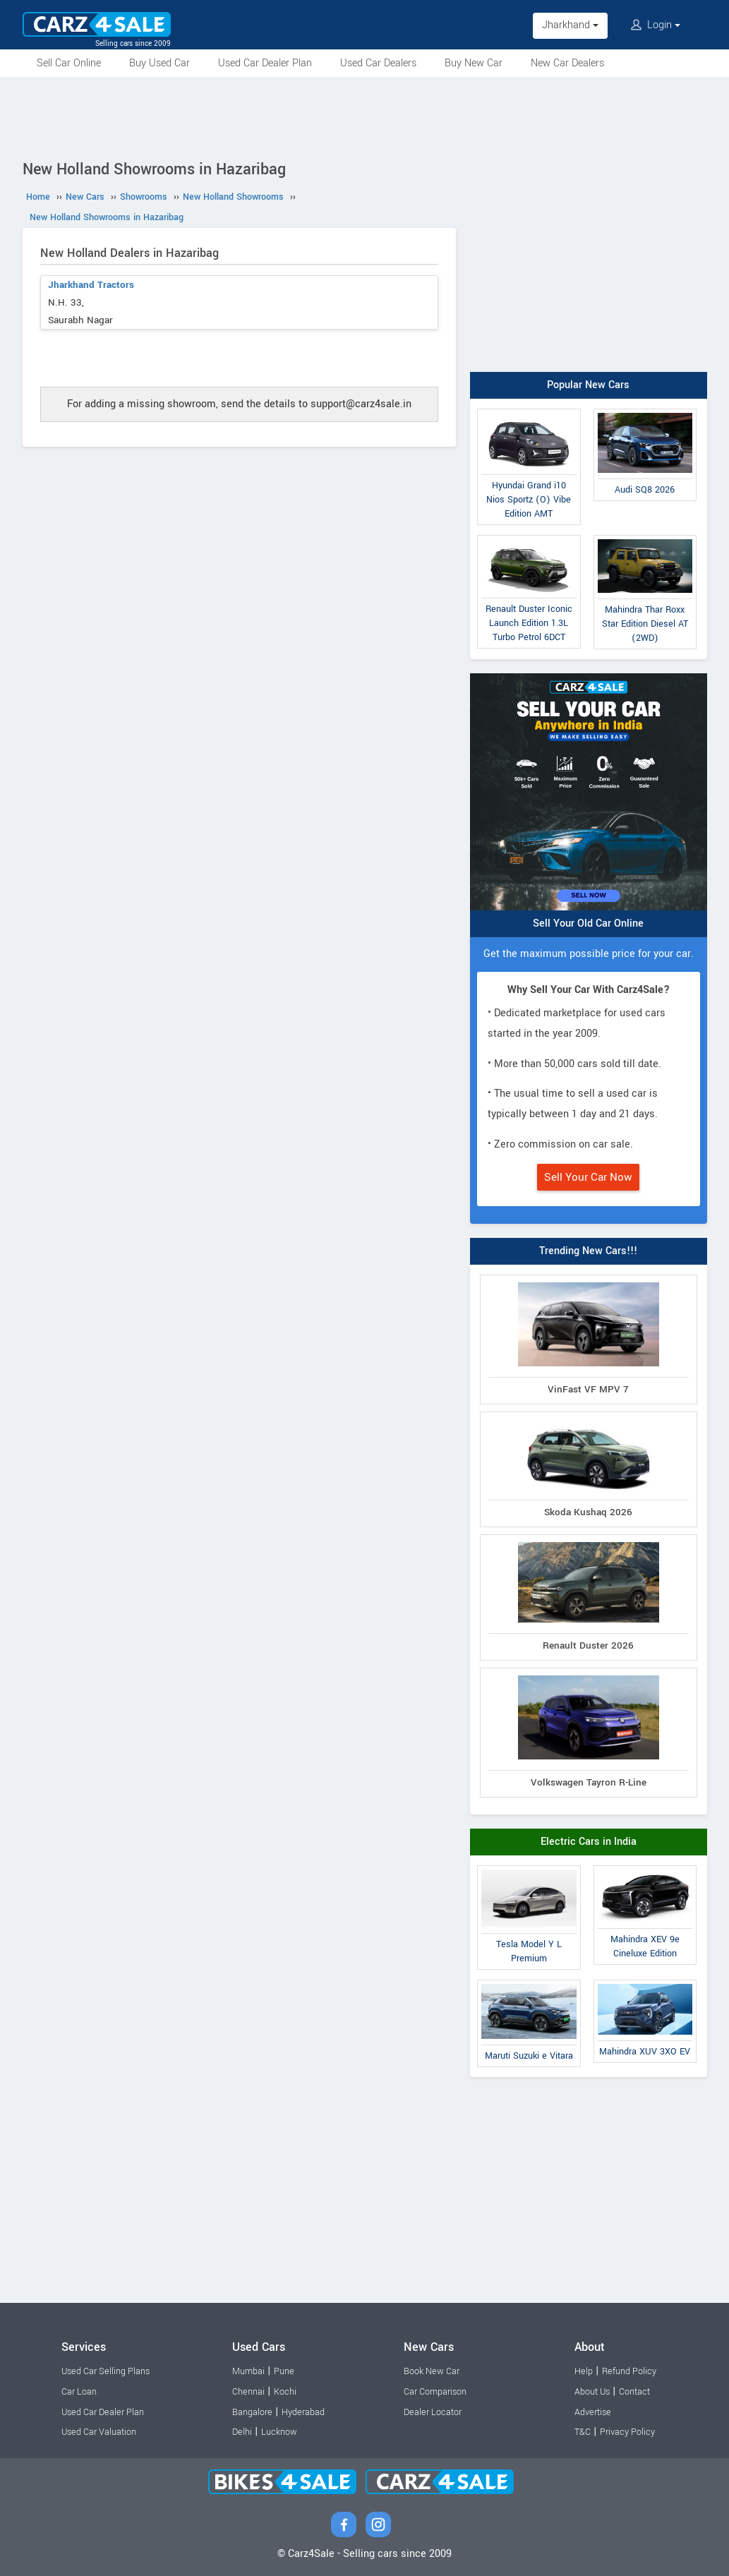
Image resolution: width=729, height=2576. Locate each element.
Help (583, 2371)
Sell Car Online (69, 63)
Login (655, 25)
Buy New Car (473, 63)
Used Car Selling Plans (105, 2371)
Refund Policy (629, 2371)
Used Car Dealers (378, 63)
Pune (284, 2371)
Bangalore (252, 2412)
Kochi (285, 2391)
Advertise (592, 2412)
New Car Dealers (567, 63)
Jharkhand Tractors (91, 284)
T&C (582, 2432)
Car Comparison (435, 2391)
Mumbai (248, 2371)
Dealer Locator (433, 2412)
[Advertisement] (365, 116)
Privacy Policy (627, 2432)
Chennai (248, 2391)
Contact (634, 2391)
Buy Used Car (159, 63)
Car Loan (79, 2391)
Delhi (242, 2432)
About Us (592, 2391)
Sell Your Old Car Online (588, 923)
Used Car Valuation (98, 2432)
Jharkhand (570, 25)
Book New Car (431, 2371)
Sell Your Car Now (588, 1177)
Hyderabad (303, 2412)
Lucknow (279, 2432)
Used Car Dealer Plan (265, 63)
